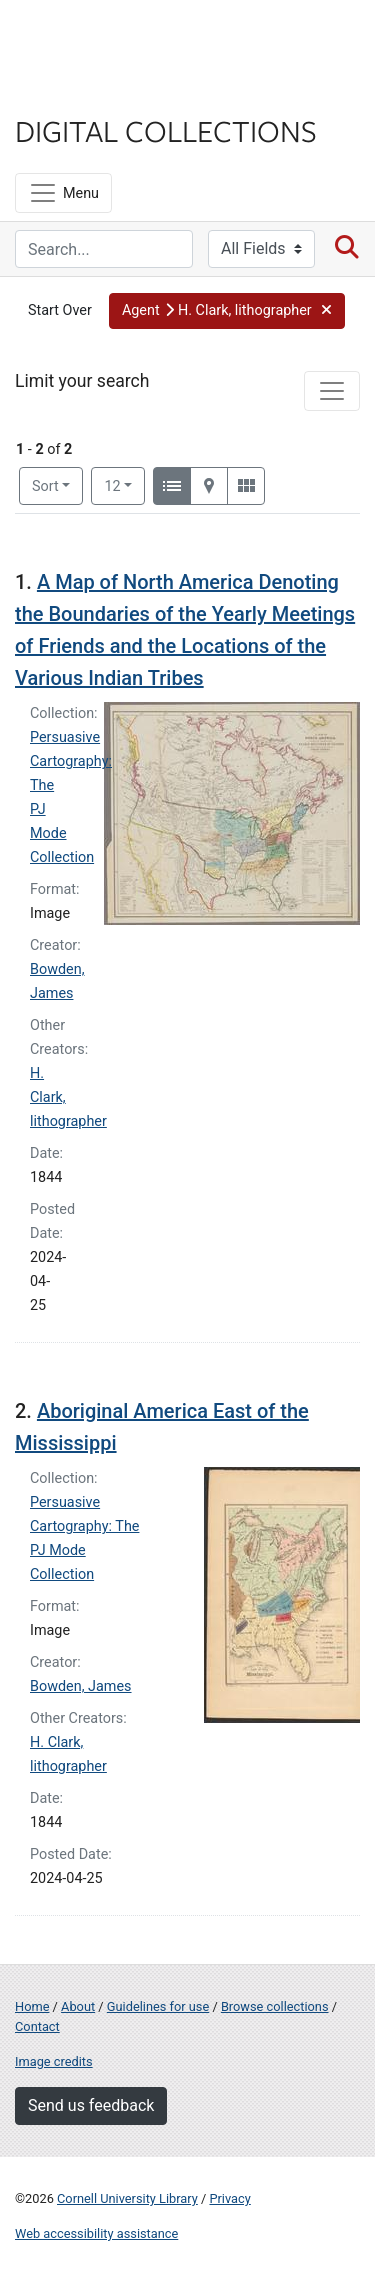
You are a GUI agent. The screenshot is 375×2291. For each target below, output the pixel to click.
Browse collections (275, 2006)
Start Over (60, 310)
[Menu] (63, 193)
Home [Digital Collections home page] (32, 2006)
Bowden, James (81, 1686)
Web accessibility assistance (96, 2233)
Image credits (54, 2061)
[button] (227, 311)
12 (124, 485)
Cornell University (115, 38)
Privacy (229, 2198)
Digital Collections (166, 130)
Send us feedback (91, 2105)
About (78, 2006)
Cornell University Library (127, 2198)
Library (75, 91)
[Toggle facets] (332, 391)
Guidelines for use (158, 2006)
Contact (37, 2026)
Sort (45, 486)
